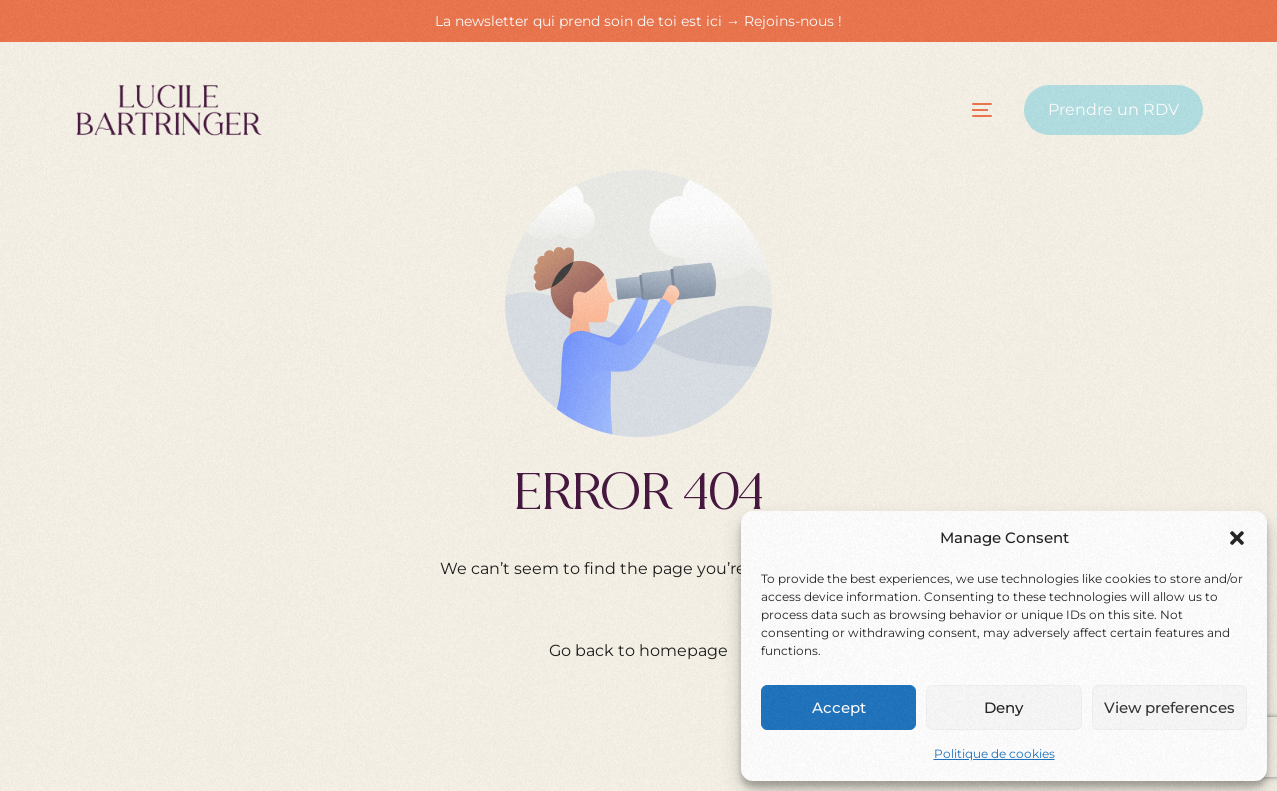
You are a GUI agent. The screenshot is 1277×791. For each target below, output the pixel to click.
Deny (1003, 707)
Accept (839, 707)
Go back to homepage (638, 650)
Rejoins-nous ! (793, 21)
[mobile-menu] (964, 110)
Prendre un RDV (1113, 109)
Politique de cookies (994, 753)
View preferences (1169, 707)
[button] (1237, 538)
